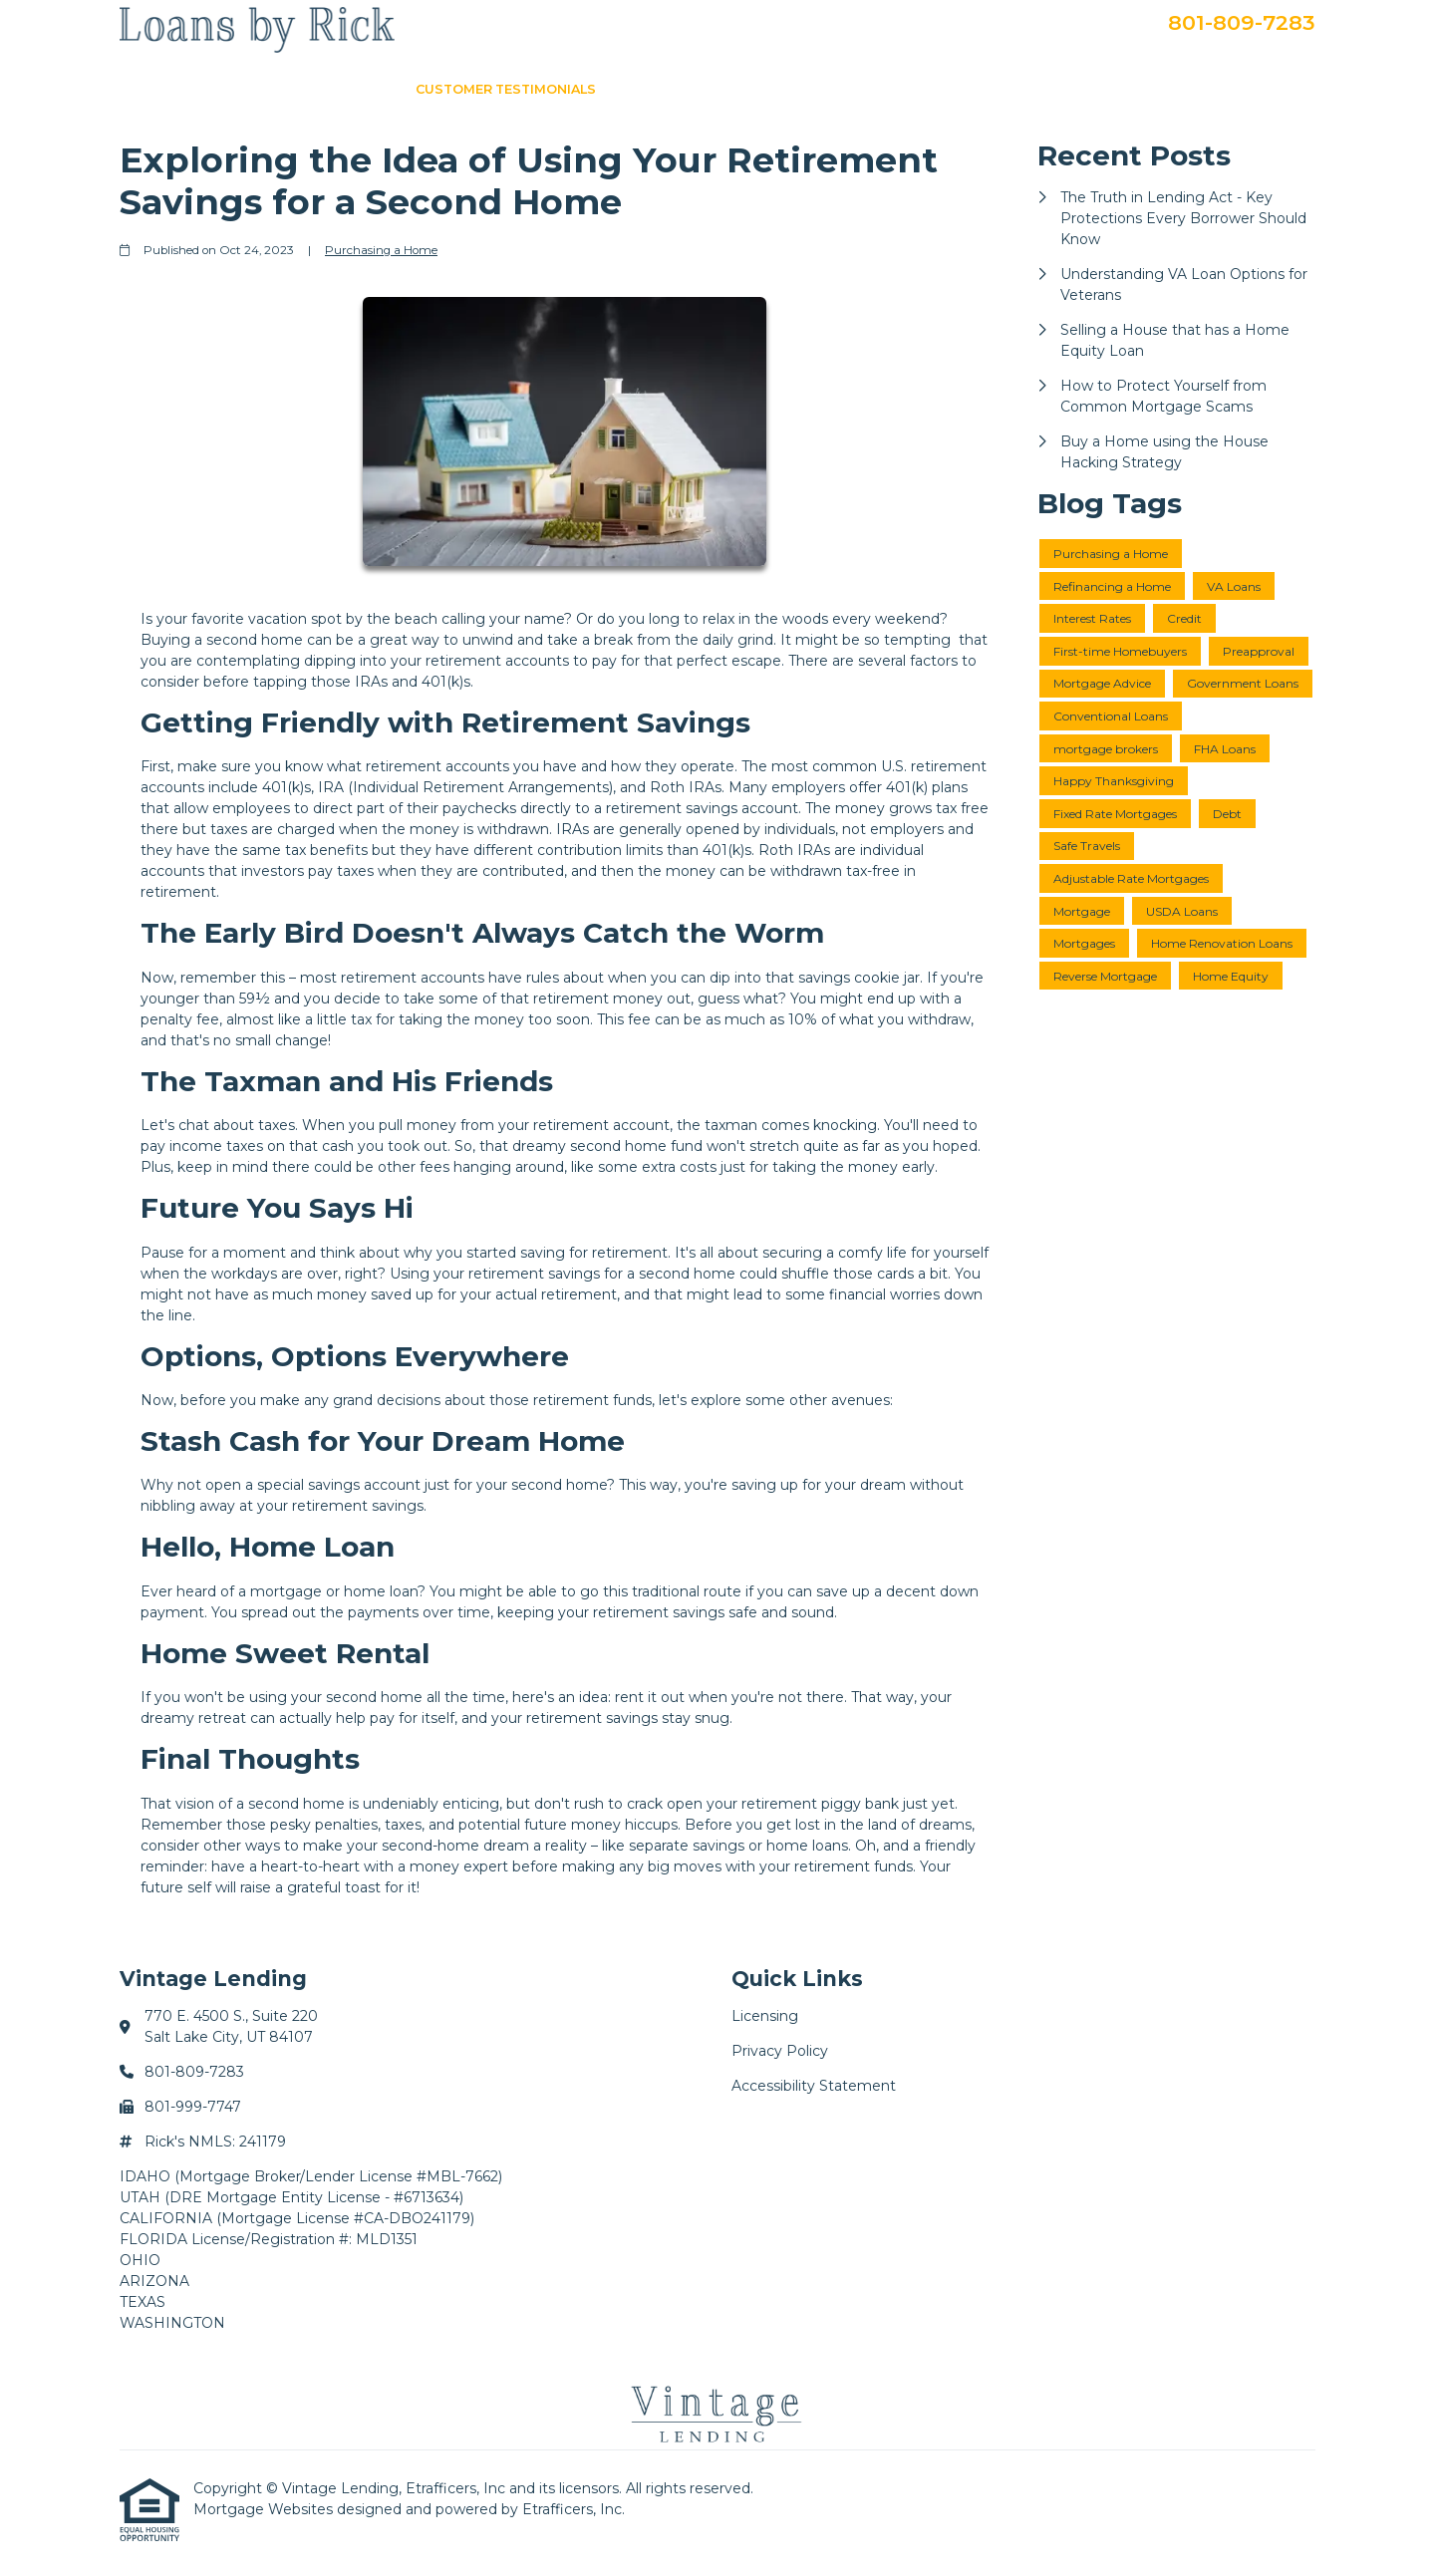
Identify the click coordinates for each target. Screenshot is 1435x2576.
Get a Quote (1014, 89)
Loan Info (660, 89)
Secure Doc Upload (1228, 89)
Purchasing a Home (381, 250)
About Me (760, 89)
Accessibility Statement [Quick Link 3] (813, 2086)
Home (368, 89)
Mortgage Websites (265, 2509)
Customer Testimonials (506, 89)
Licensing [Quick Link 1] (764, 2016)
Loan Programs (882, 89)
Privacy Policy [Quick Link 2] (779, 2051)
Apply (1107, 89)
